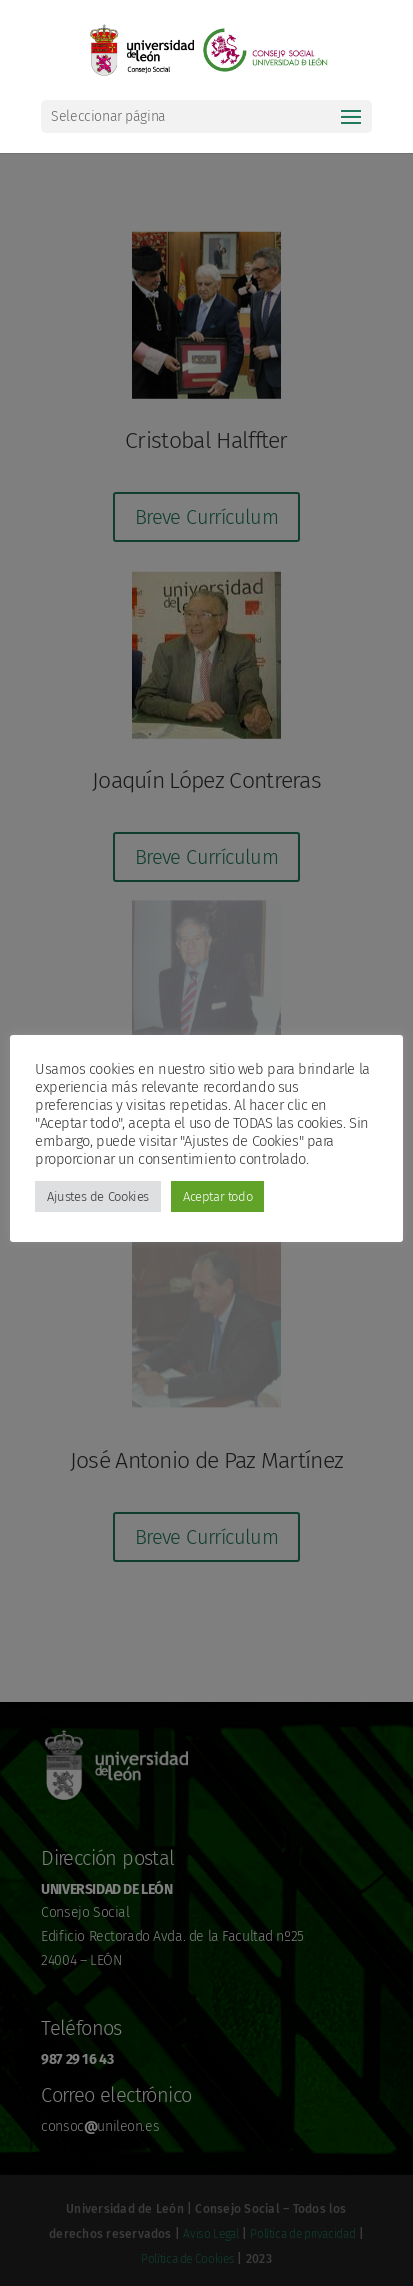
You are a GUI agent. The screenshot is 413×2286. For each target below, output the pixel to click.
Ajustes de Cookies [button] (98, 1196)
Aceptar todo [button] (217, 1196)
